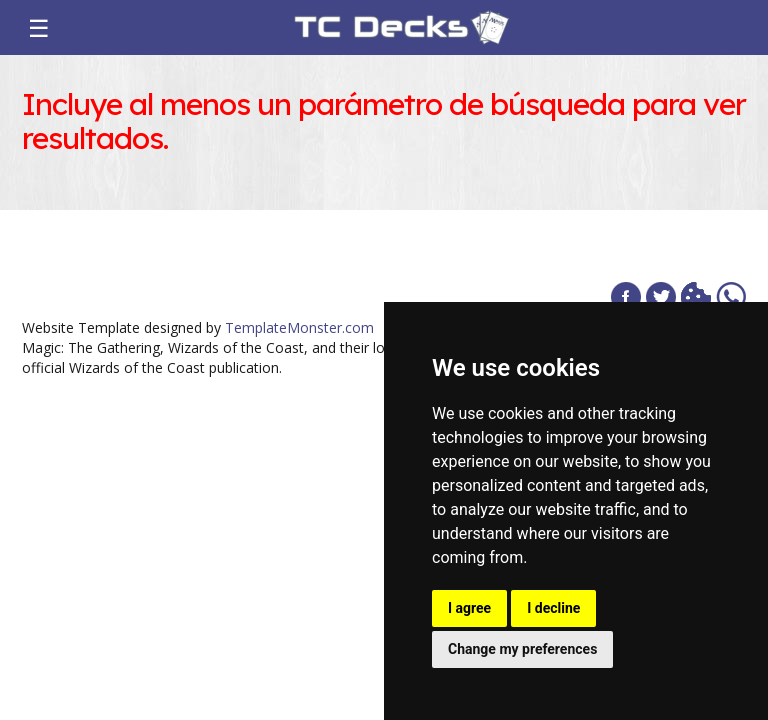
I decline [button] (553, 608)
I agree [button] (469, 608)
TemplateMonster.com (299, 327)
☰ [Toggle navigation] (39, 28)
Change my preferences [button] (522, 649)
